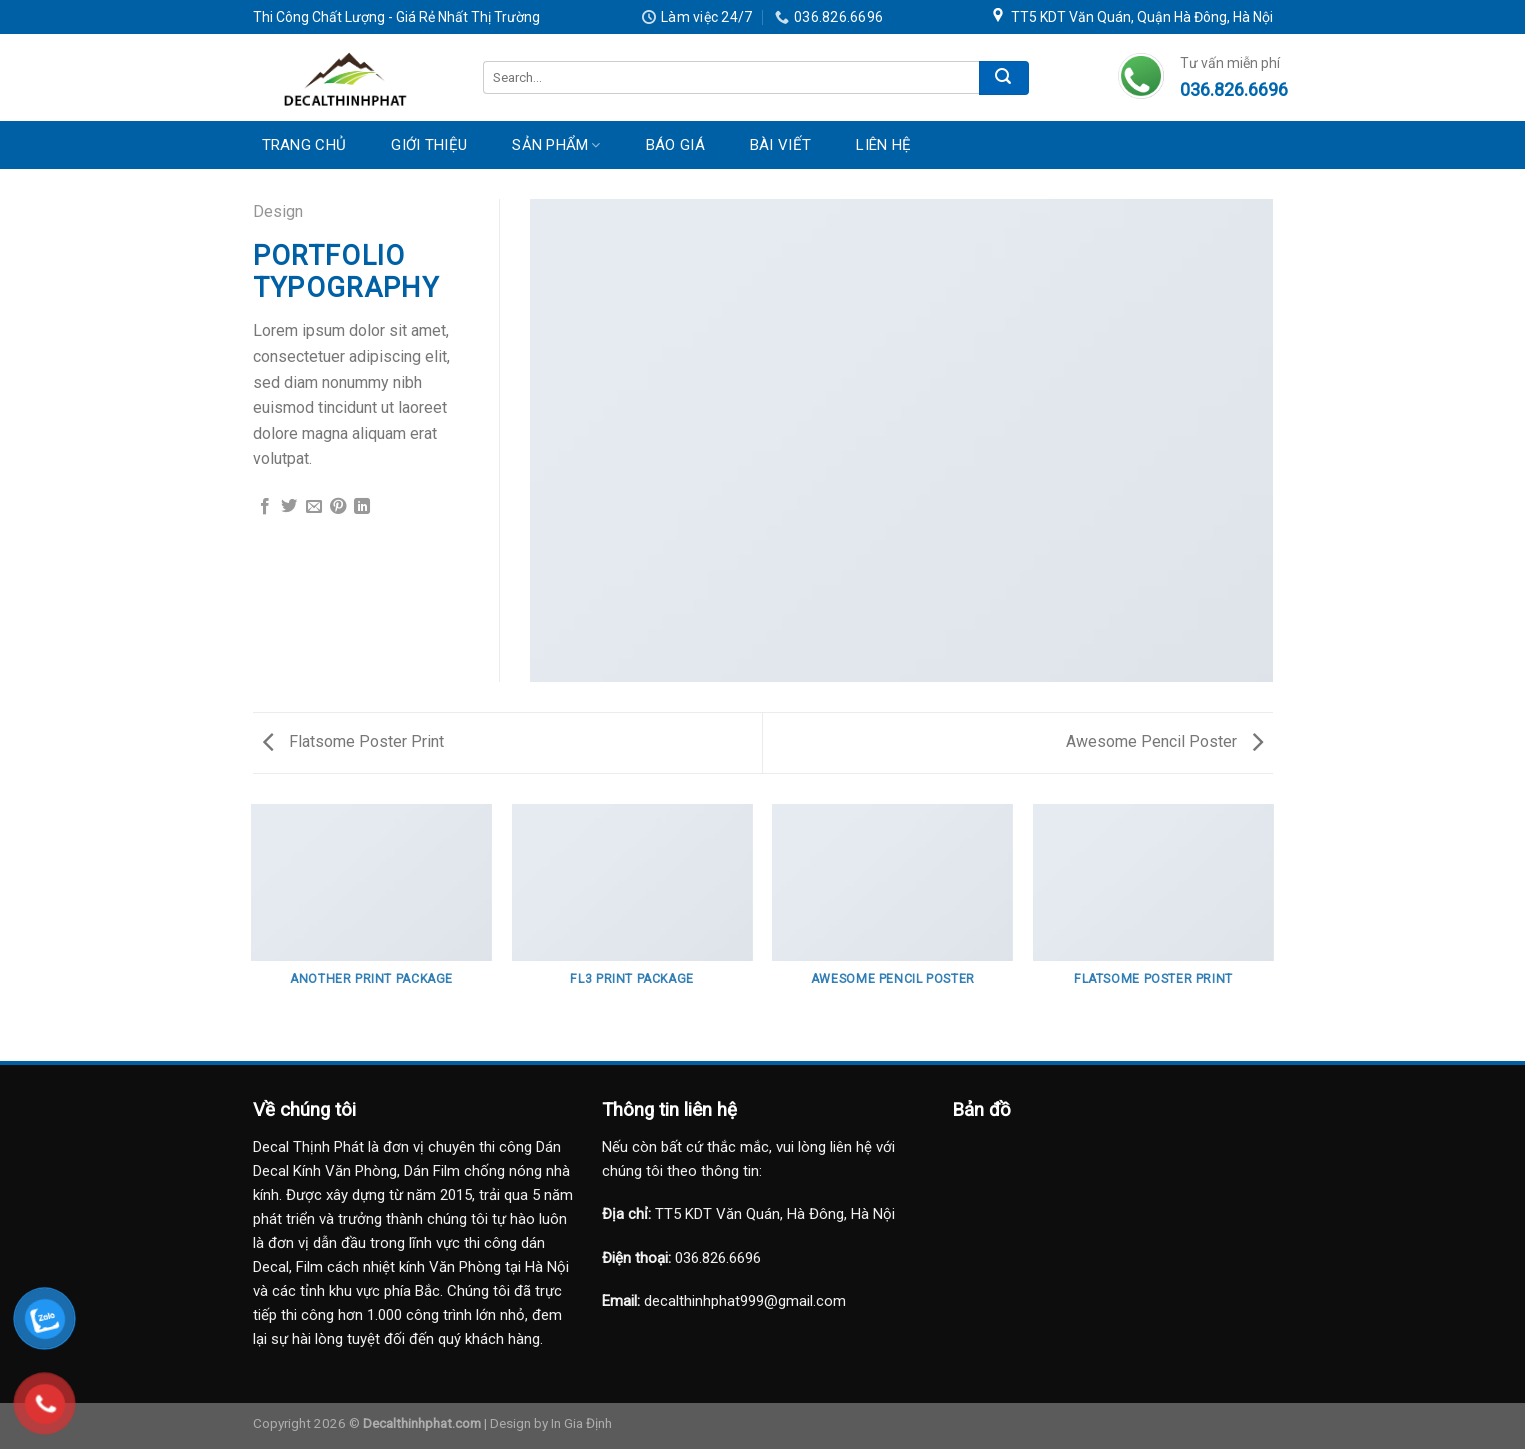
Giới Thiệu (429, 145)
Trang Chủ (304, 145)
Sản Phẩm (556, 145)
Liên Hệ (883, 145)
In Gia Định (581, 1423)
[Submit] (1004, 78)
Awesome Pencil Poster (1164, 741)
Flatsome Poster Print (353, 741)
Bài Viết (780, 145)
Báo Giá (675, 145)
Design (278, 211)
